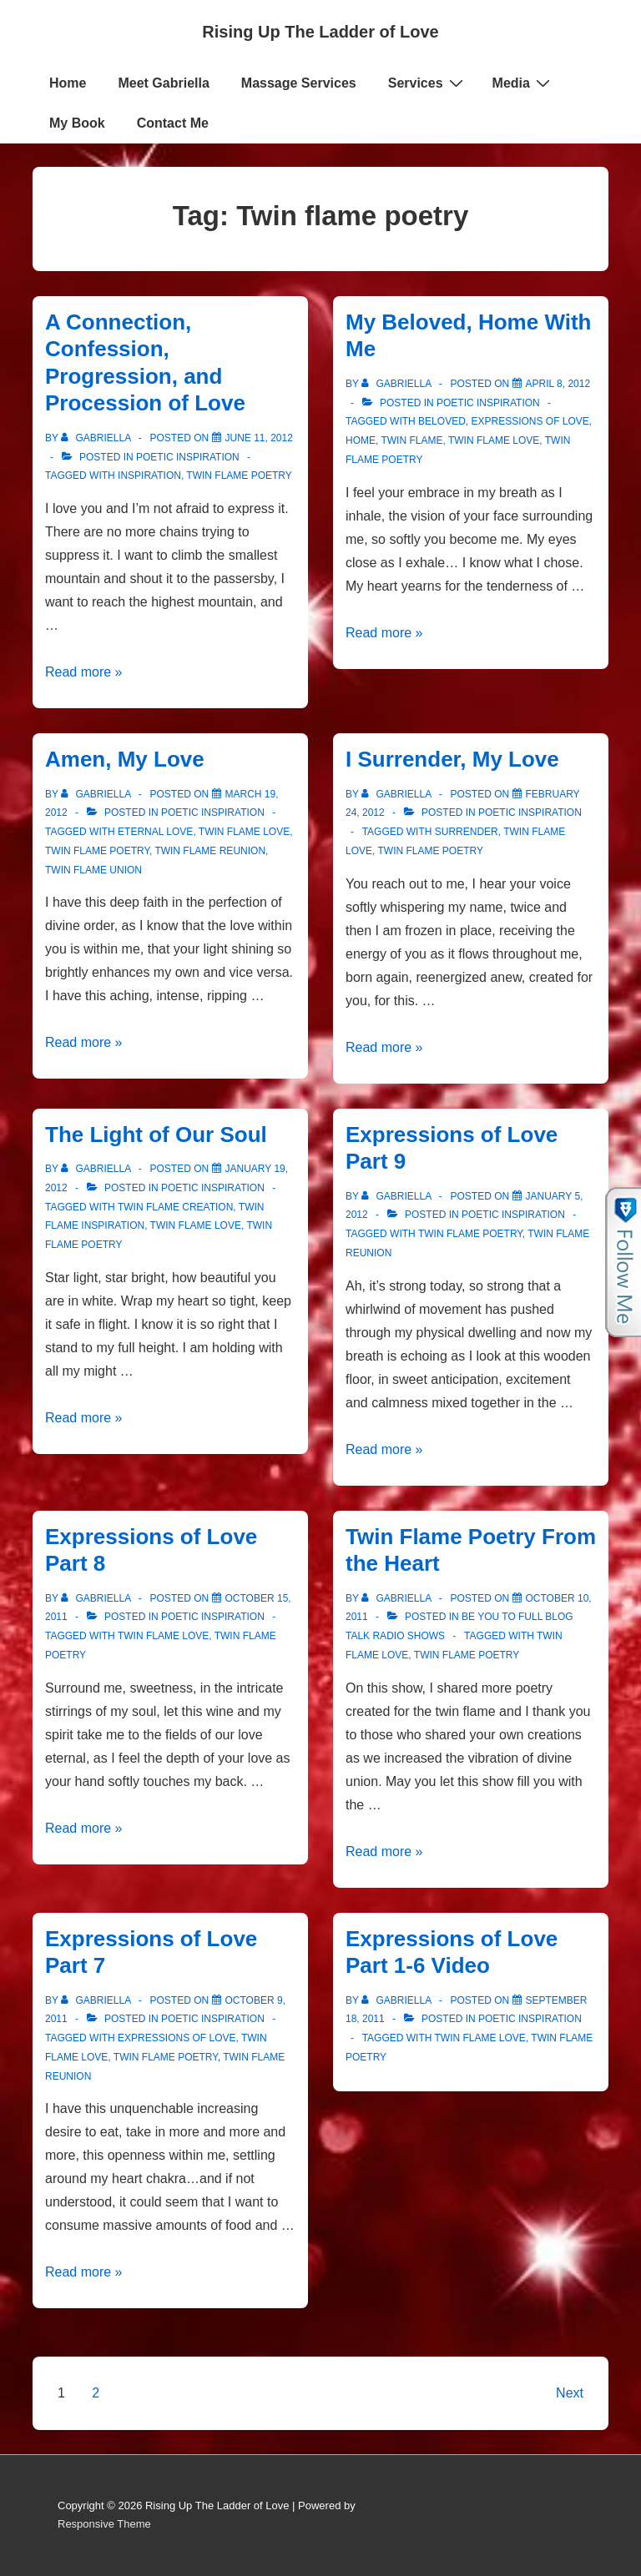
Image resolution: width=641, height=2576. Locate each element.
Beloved (442, 421)
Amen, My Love (124, 759)
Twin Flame (411, 440)
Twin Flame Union (93, 870)
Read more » (84, 672)
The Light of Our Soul (156, 1134)
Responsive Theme (104, 2524)
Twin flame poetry (238, 475)
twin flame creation (175, 1207)
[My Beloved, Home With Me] (558, 384)
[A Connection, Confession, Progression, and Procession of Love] (259, 438)
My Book (77, 123)
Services (427, 82)
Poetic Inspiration (188, 457)
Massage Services (298, 83)
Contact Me (173, 123)
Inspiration (149, 475)
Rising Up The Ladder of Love (320, 32)
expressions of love (529, 421)
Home (67, 83)
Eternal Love (155, 832)
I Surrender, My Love (452, 759)
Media (523, 82)
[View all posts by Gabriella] (97, 438)
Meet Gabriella (163, 83)
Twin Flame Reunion (209, 851)
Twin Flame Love (493, 440)
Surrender (466, 832)
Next (569, 2393)
